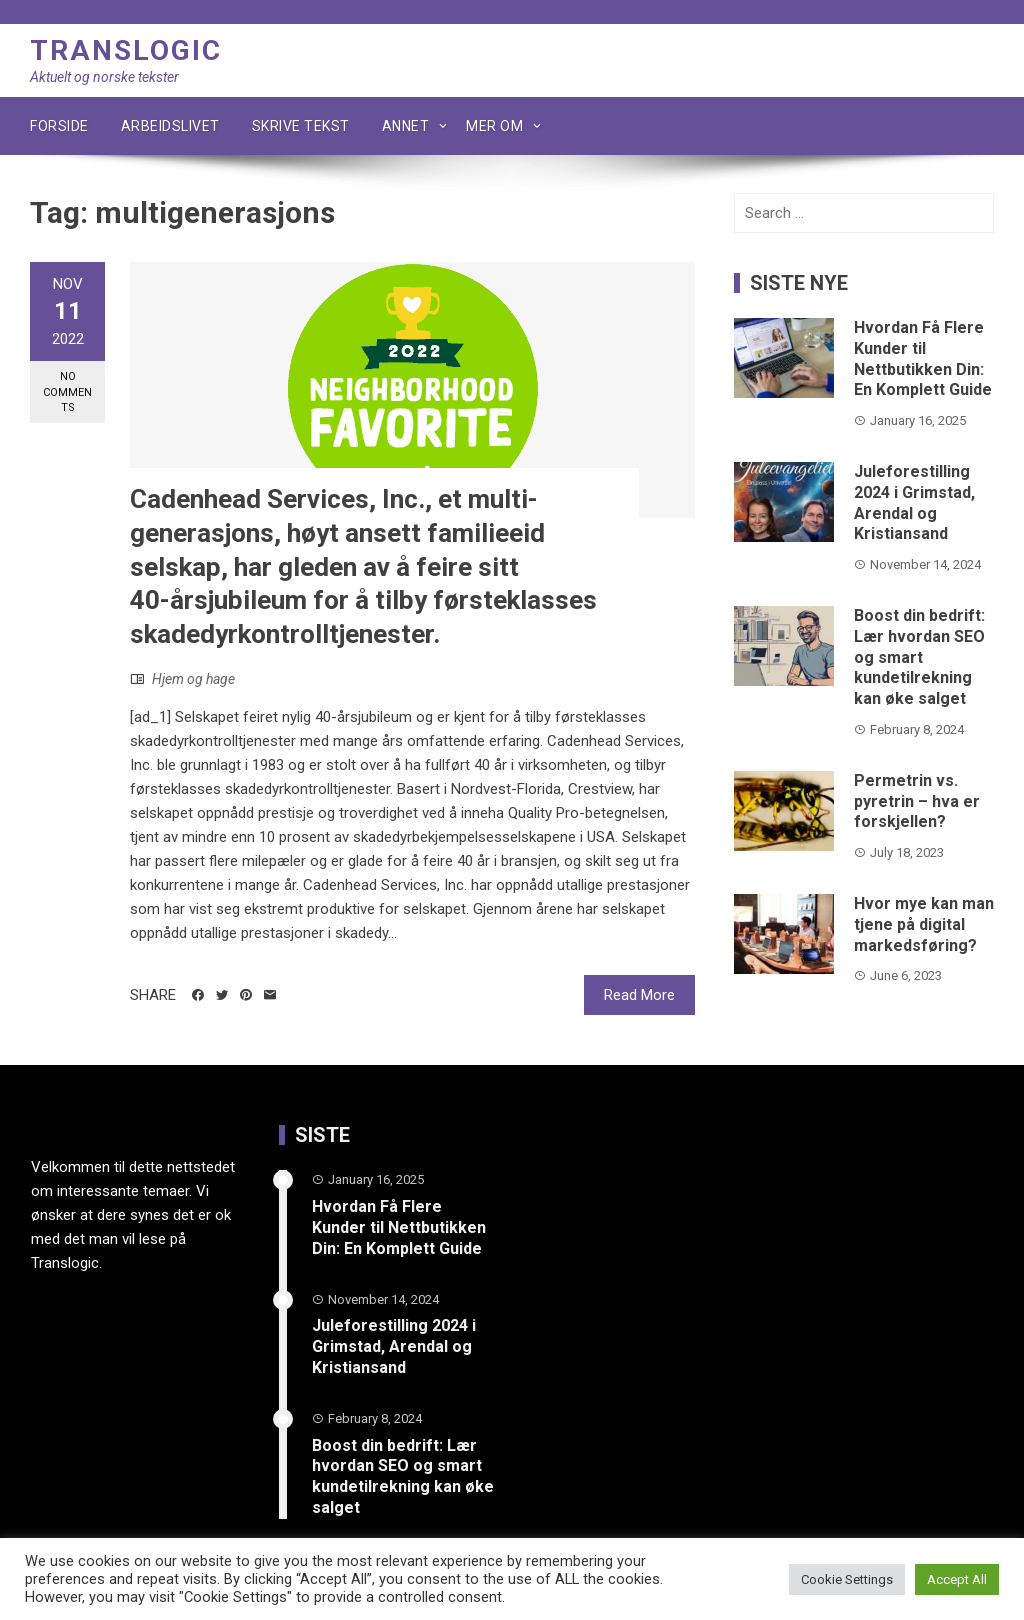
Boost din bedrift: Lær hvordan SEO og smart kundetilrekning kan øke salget (919, 657)
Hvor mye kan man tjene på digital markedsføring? (924, 924)
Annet (406, 126)
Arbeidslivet (170, 126)
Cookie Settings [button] (847, 1579)
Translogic (126, 50)
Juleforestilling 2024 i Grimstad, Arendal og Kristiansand (914, 502)
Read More (639, 995)
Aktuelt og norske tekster (104, 77)
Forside (59, 126)
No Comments (67, 392)
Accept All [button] (957, 1579)
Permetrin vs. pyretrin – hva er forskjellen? (917, 801)
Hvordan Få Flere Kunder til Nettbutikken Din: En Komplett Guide (923, 358)
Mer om (494, 126)
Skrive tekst (301, 126)
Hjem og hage (193, 679)
